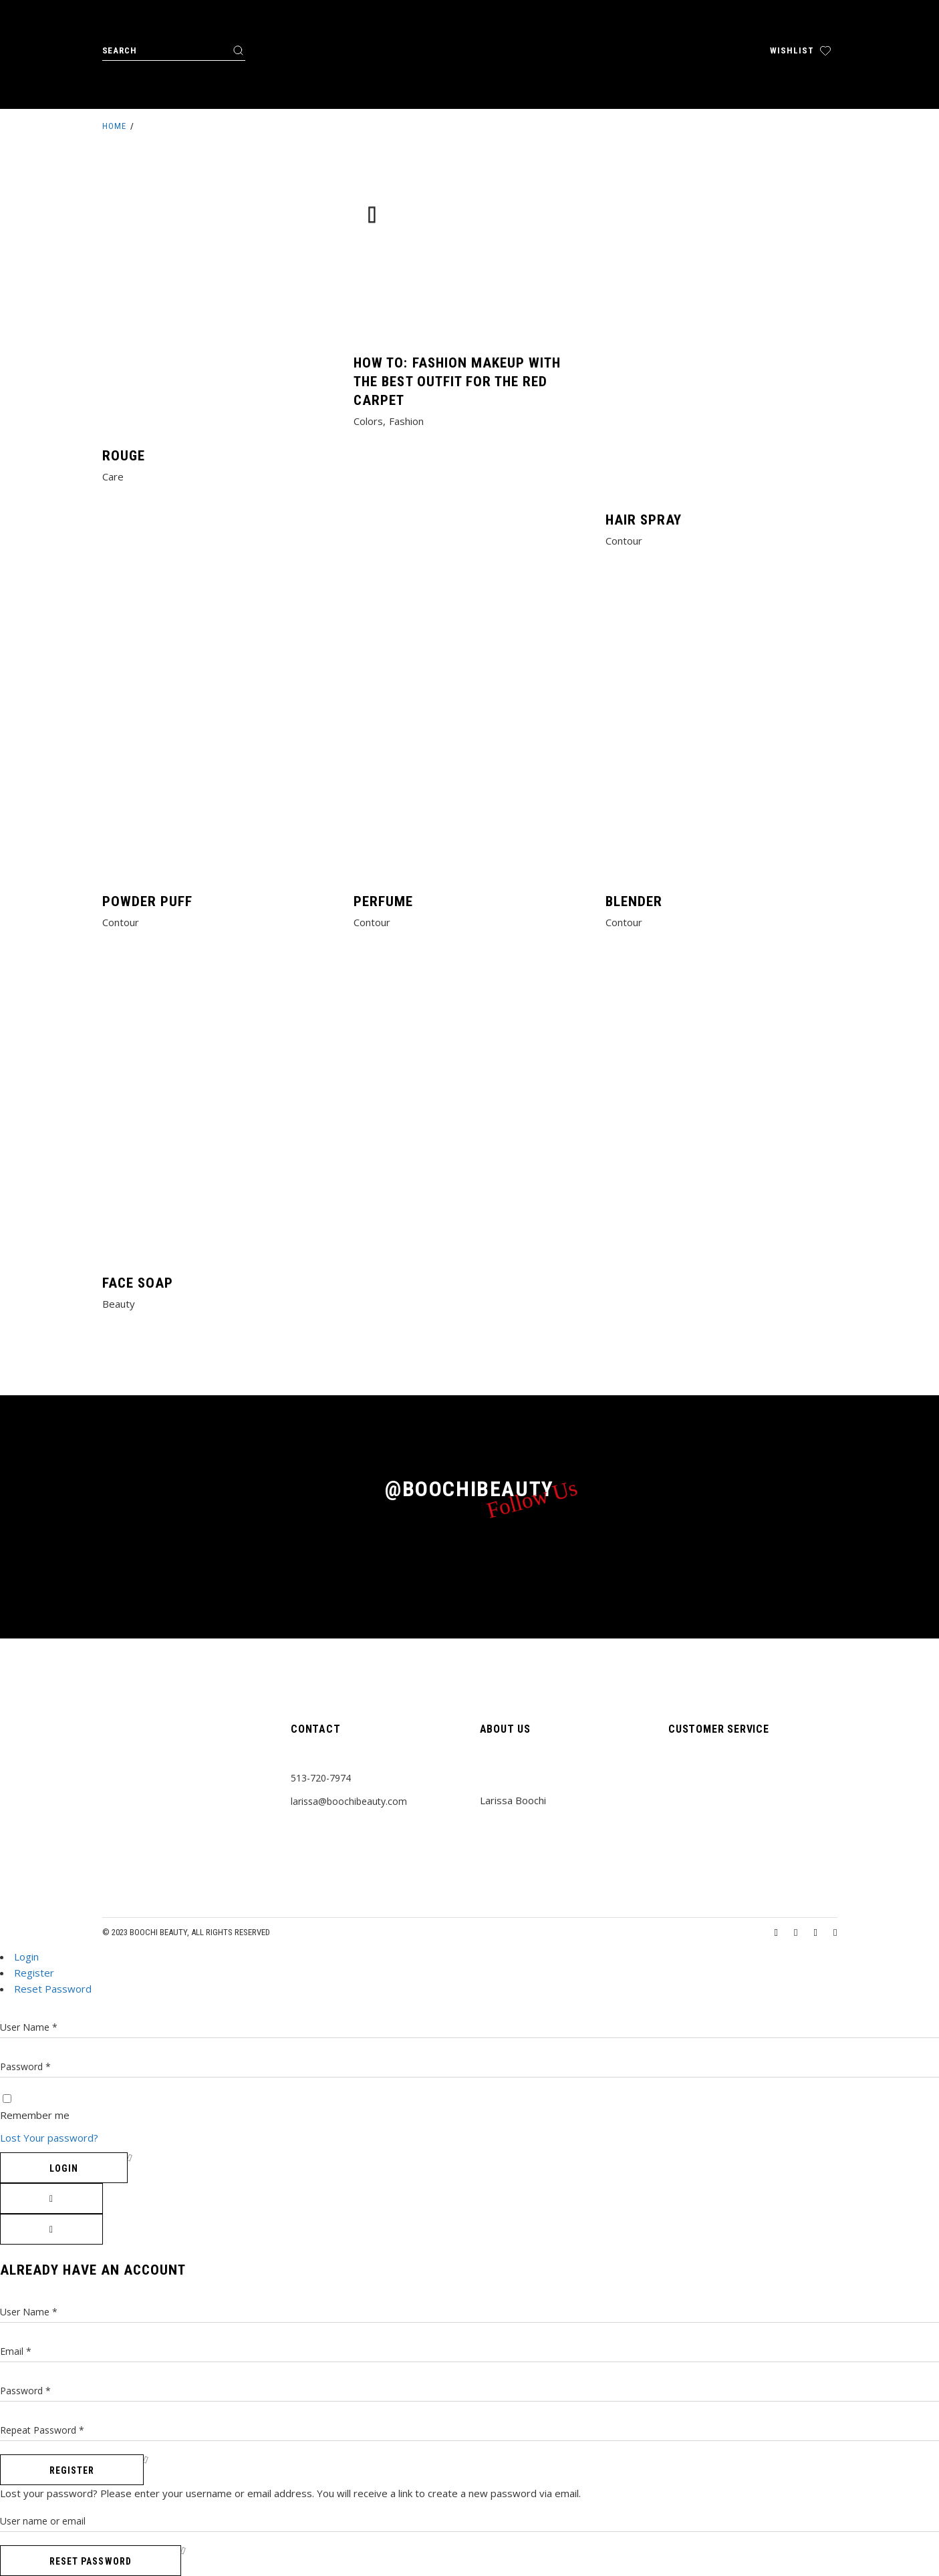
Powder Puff (147, 901)
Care (113, 476)
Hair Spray (644, 520)
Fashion (406, 421)
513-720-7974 (321, 1777)
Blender (634, 901)
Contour (624, 540)
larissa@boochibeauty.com (349, 1801)
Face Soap (137, 1283)
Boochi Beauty (158, 1932)
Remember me (35, 2115)
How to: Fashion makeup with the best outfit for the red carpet (457, 381)
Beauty (118, 1303)
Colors (368, 421)
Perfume (383, 901)
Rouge (123, 456)
